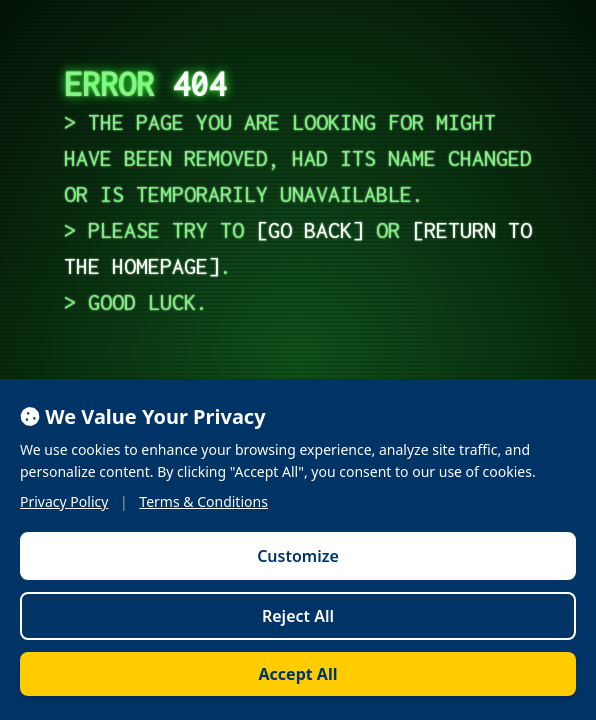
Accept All (298, 674)
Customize (298, 556)
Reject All (298, 616)
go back (310, 230)
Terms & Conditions (203, 501)
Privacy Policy (64, 501)
